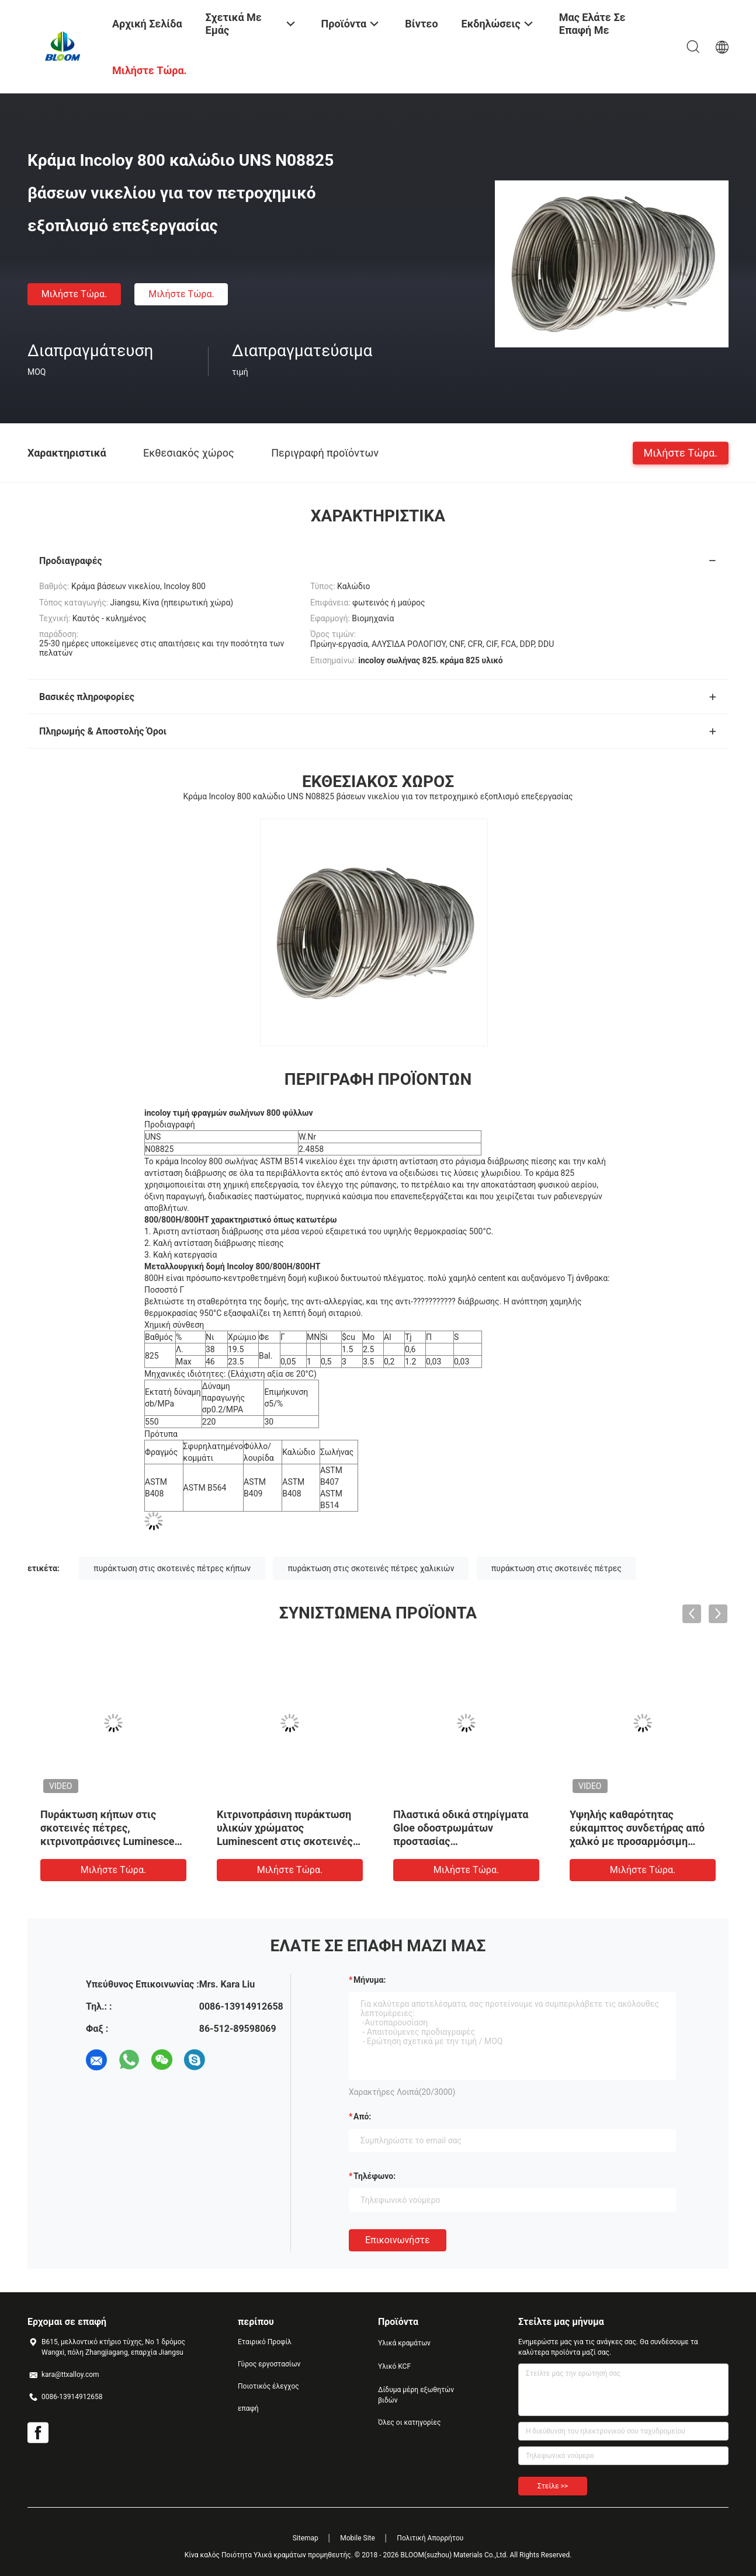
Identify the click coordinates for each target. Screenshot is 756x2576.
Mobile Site (357, 2538)
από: (362, 2116)
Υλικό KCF (394, 2366)
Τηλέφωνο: (374, 2176)
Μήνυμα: (369, 1980)
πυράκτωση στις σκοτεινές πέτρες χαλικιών (370, 1568)
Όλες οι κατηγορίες (409, 2422)
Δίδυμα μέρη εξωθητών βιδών (416, 2395)
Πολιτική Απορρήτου (430, 2538)
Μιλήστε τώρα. (74, 294)
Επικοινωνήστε (397, 2240)
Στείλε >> (552, 2486)
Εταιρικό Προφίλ (265, 2342)
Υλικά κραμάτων (404, 2343)
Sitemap (305, 2538)
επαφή (248, 2408)
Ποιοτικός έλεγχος (268, 2386)
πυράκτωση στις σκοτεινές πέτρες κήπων (172, 1568)
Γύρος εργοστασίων (269, 2364)
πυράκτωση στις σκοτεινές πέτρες (556, 1568)
